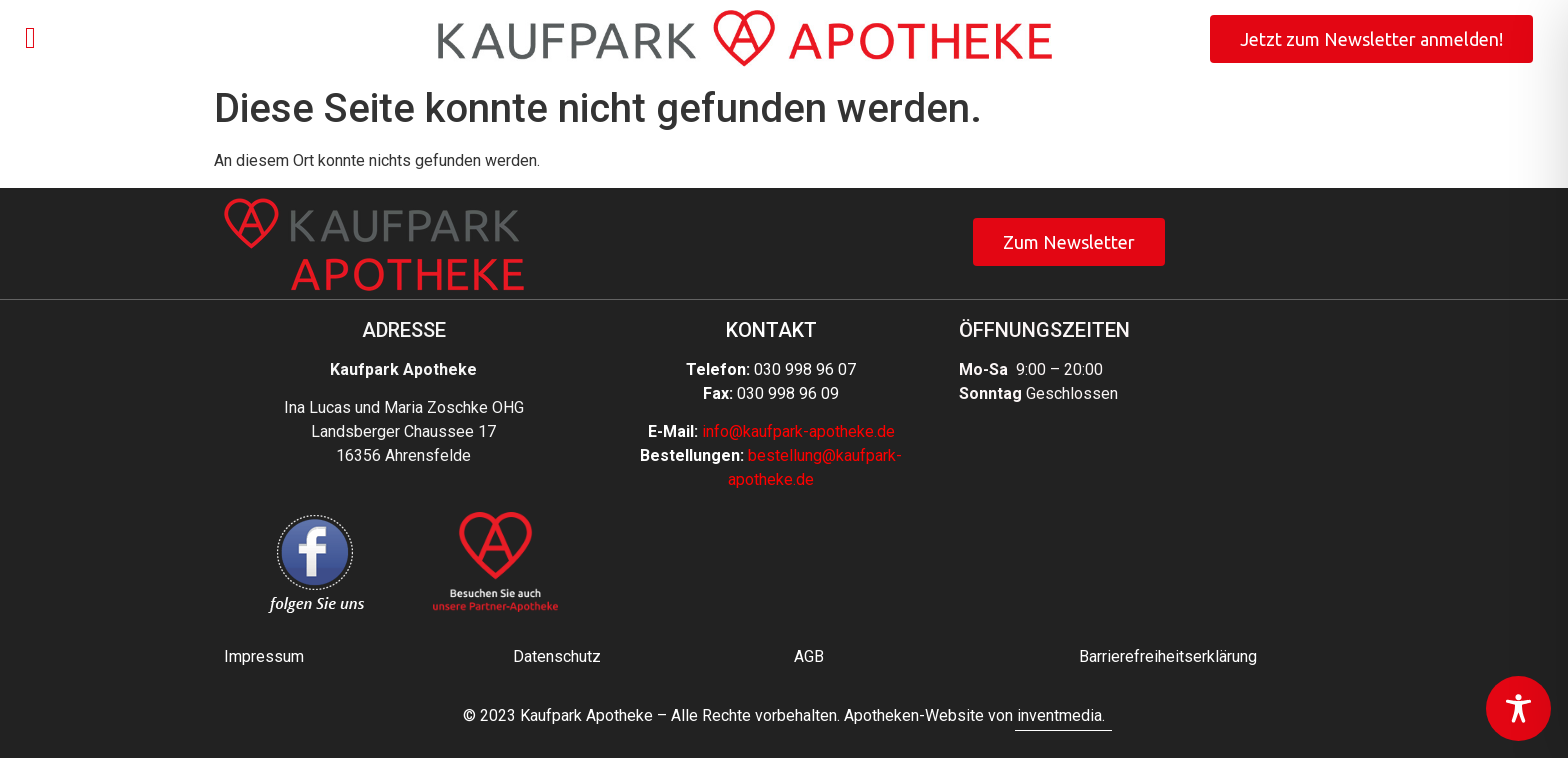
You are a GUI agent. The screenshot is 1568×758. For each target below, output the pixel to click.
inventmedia (1059, 715)
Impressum (264, 656)
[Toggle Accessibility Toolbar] (1518, 708)
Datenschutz (557, 656)
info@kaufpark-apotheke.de (798, 431)
